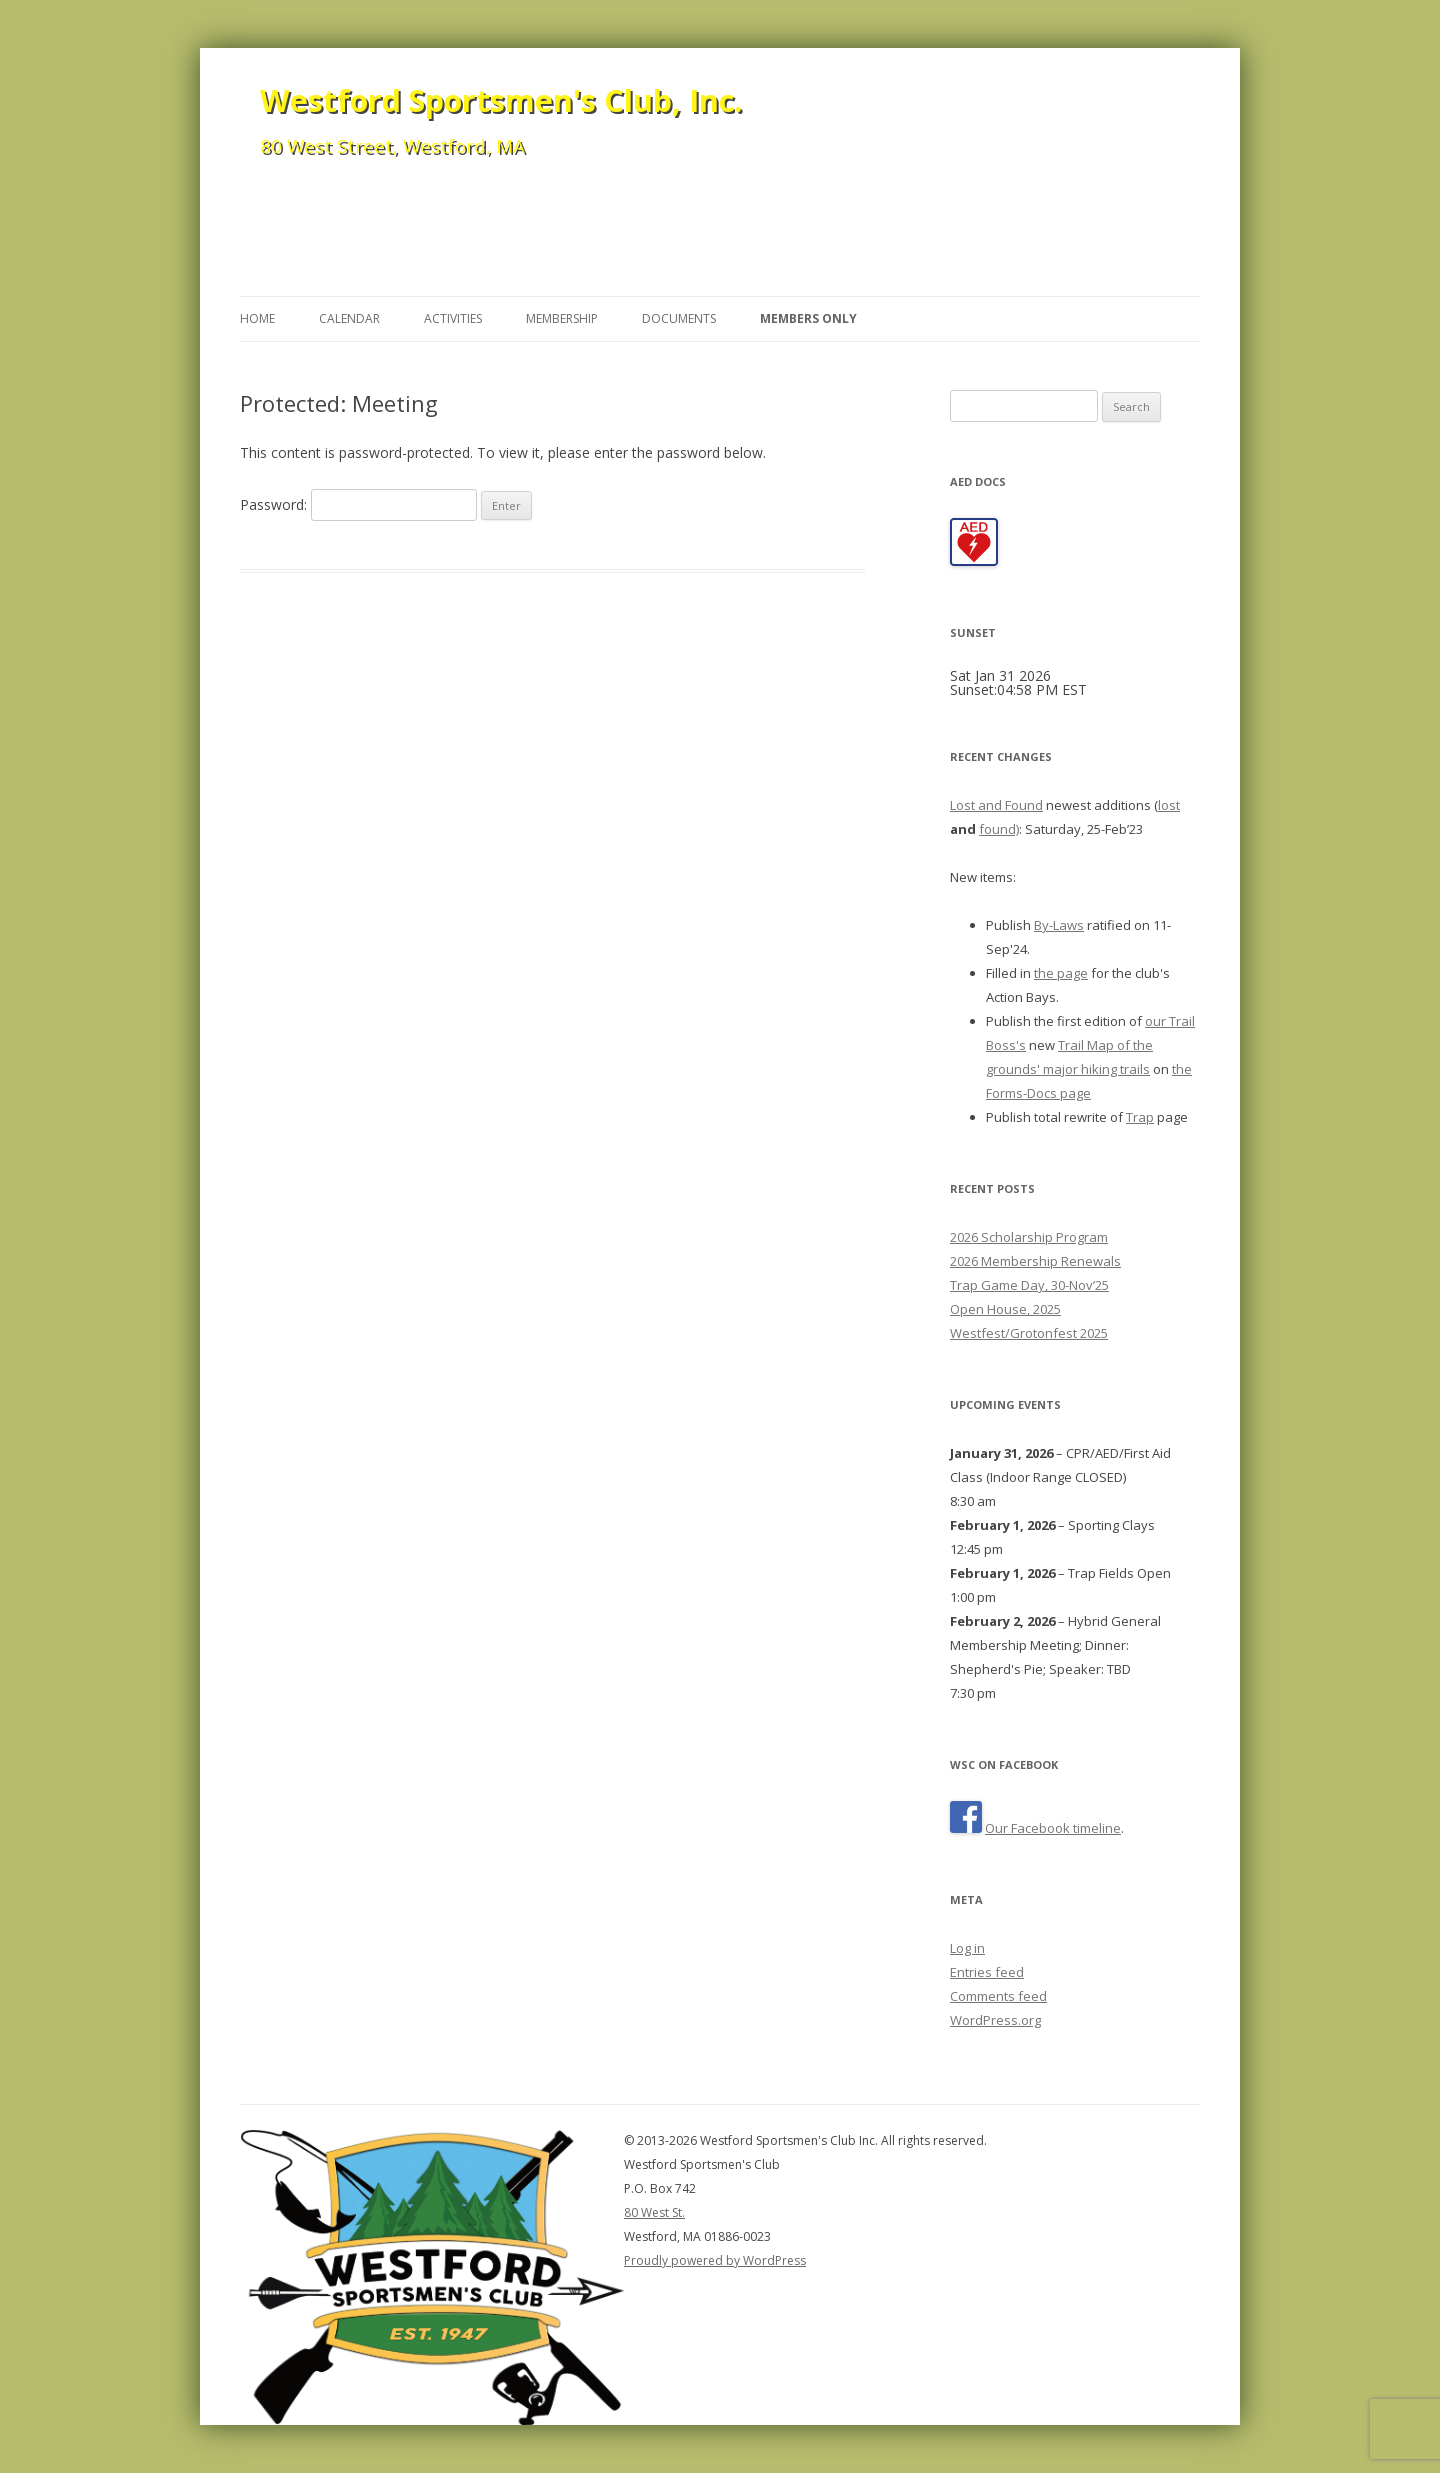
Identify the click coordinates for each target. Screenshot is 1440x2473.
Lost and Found (996, 805)
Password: (358, 504)
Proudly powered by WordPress (715, 2260)
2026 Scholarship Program (1029, 1237)
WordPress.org (995, 2020)
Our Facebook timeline (1053, 1828)
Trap (1140, 1117)
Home (257, 318)
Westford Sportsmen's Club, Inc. (501, 100)
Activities (453, 318)
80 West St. (654, 2212)
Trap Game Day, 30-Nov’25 (1029, 1285)
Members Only (808, 318)
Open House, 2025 (1005, 1309)
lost (1169, 805)
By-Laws (1059, 925)
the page (1061, 973)
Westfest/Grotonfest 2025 (1029, 1333)
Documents (679, 318)
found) (999, 829)
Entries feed (987, 1972)
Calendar (349, 318)
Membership (562, 318)
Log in (967, 1948)
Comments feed (998, 1996)
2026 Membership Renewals (1035, 1261)
